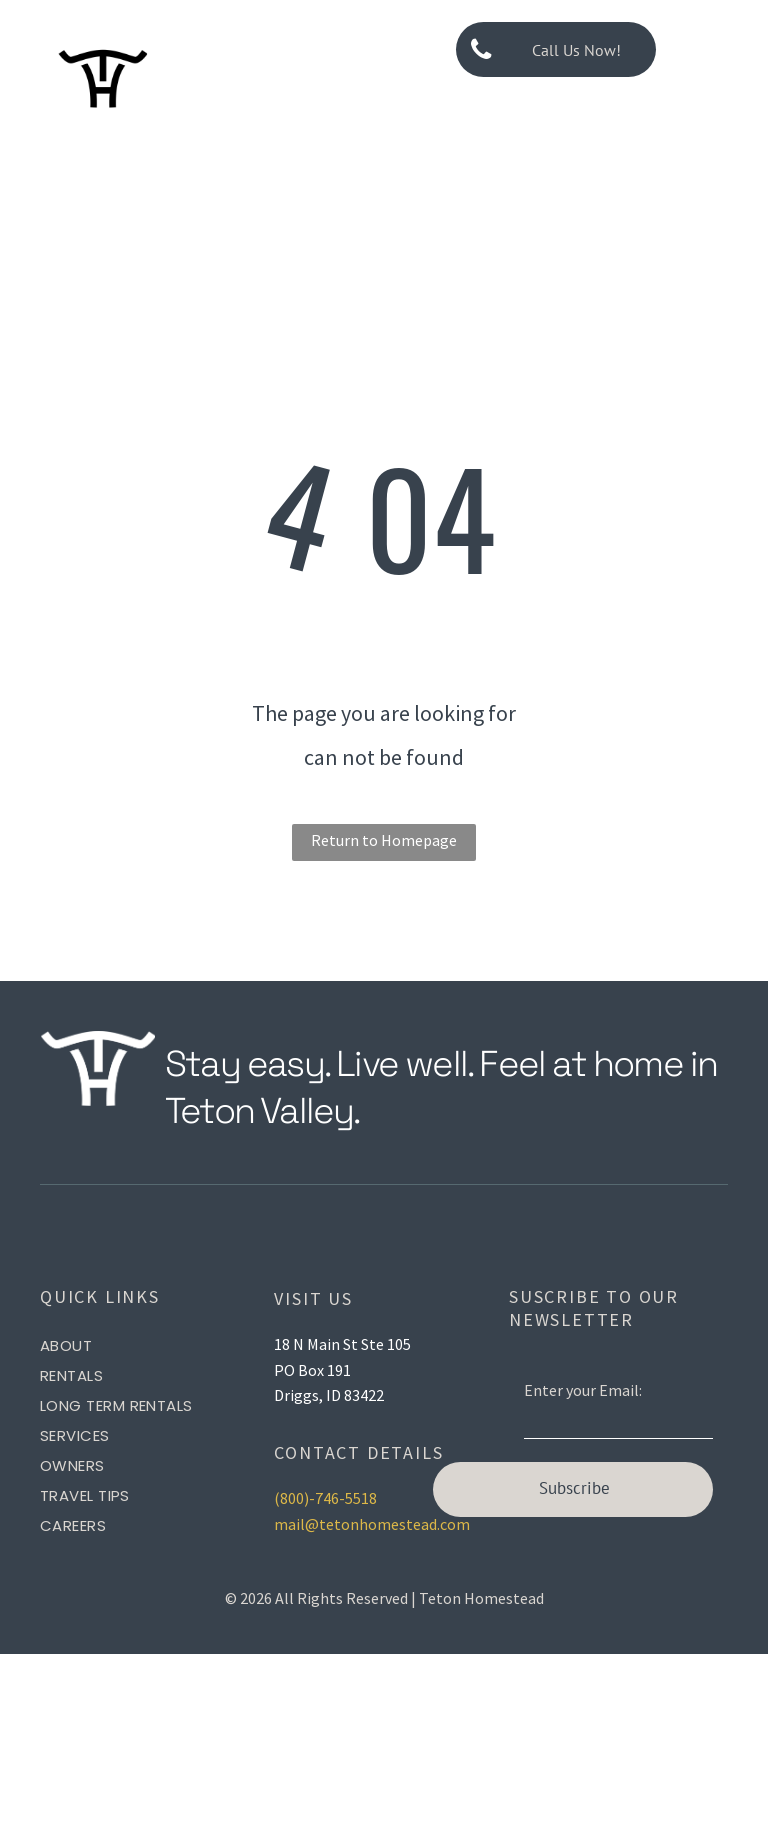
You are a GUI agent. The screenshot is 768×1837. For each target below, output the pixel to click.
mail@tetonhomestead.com (372, 1524)
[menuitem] (149, 1346)
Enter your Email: (583, 1390)
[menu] (724, 50)
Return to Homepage (384, 840)
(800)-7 (298, 1498)
